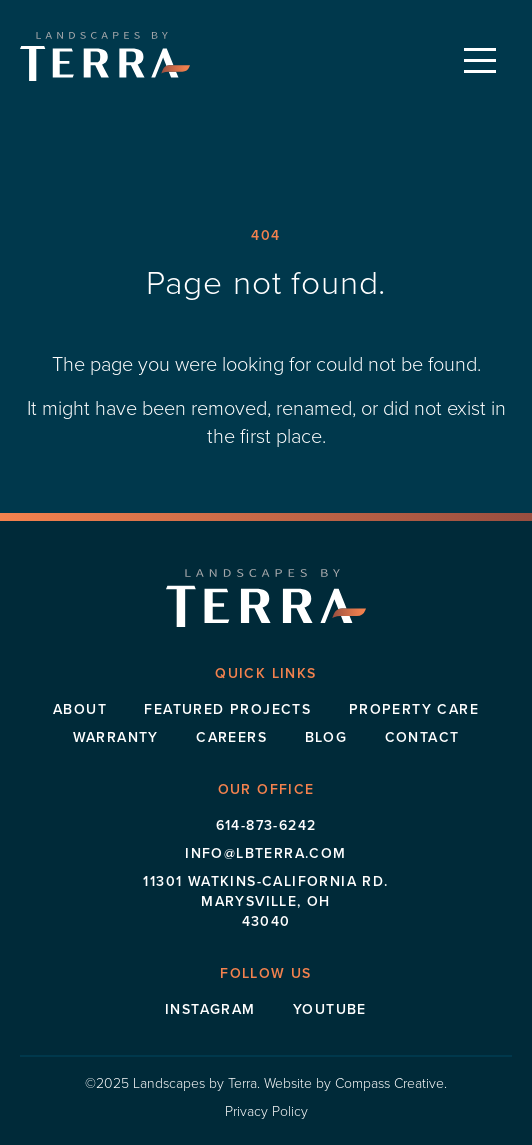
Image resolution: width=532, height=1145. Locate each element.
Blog (326, 737)
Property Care (414, 709)
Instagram (210, 1009)
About (80, 709)
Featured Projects (227, 709)
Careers (231, 737)
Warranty (116, 737)
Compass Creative (389, 1082)
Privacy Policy (266, 1110)
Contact (422, 737)
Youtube (330, 1009)
